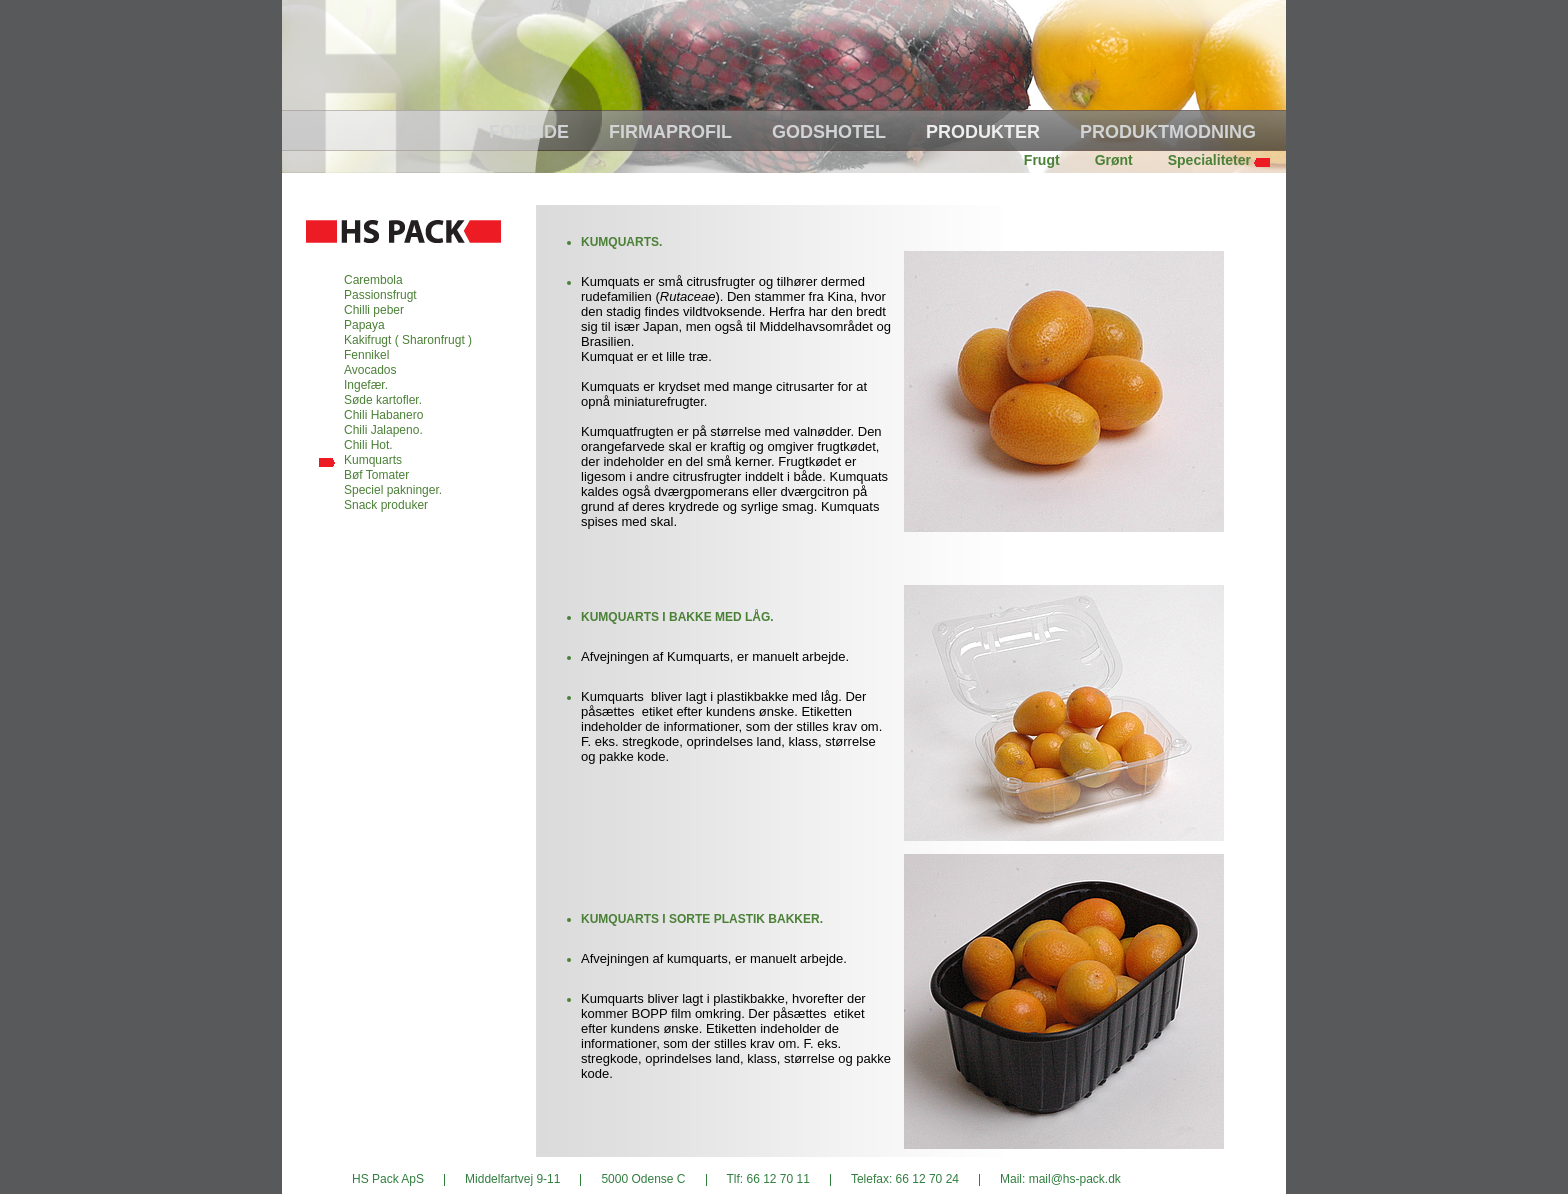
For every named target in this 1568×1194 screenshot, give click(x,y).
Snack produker (386, 505)
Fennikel (366, 355)
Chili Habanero (383, 415)
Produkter (983, 132)
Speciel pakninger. (393, 490)
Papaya (364, 325)
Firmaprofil (670, 132)
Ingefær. (366, 385)
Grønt (1114, 160)
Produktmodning (1168, 132)
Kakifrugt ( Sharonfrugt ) (408, 340)
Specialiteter (1209, 160)
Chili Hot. (368, 445)
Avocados (370, 370)
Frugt (1042, 160)
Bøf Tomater (376, 475)
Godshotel (829, 132)
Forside (529, 132)
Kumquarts (373, 460)
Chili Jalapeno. (383, 430)
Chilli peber (374, 310)
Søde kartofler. (383, 400)
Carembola (373, 280)
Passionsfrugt (380, 295)
